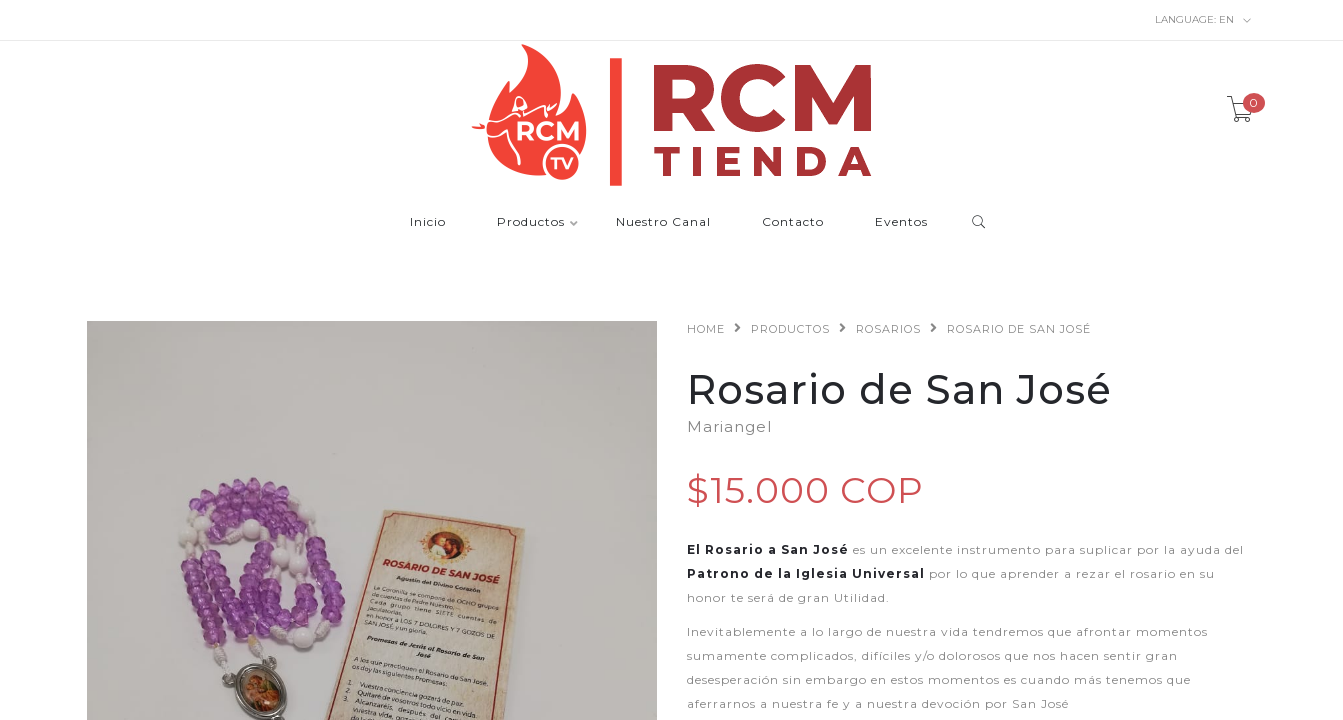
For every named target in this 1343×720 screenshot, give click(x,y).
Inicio (428, 222)
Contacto (793, 222)
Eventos (901, 222)
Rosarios (888, 329)
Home (706, 329)
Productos (531, 222)
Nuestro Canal (663, 222)
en (1203, 20)
